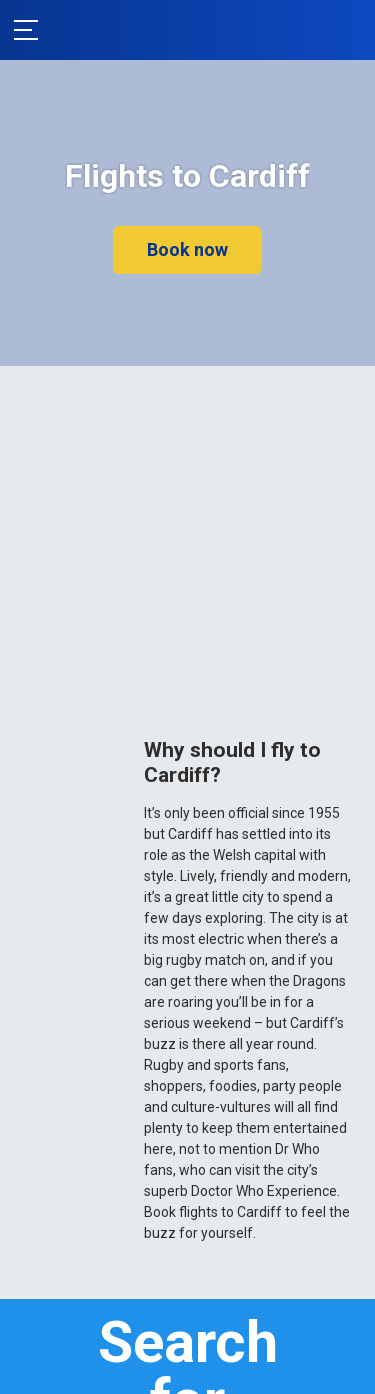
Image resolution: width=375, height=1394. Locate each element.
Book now (187, 249)
